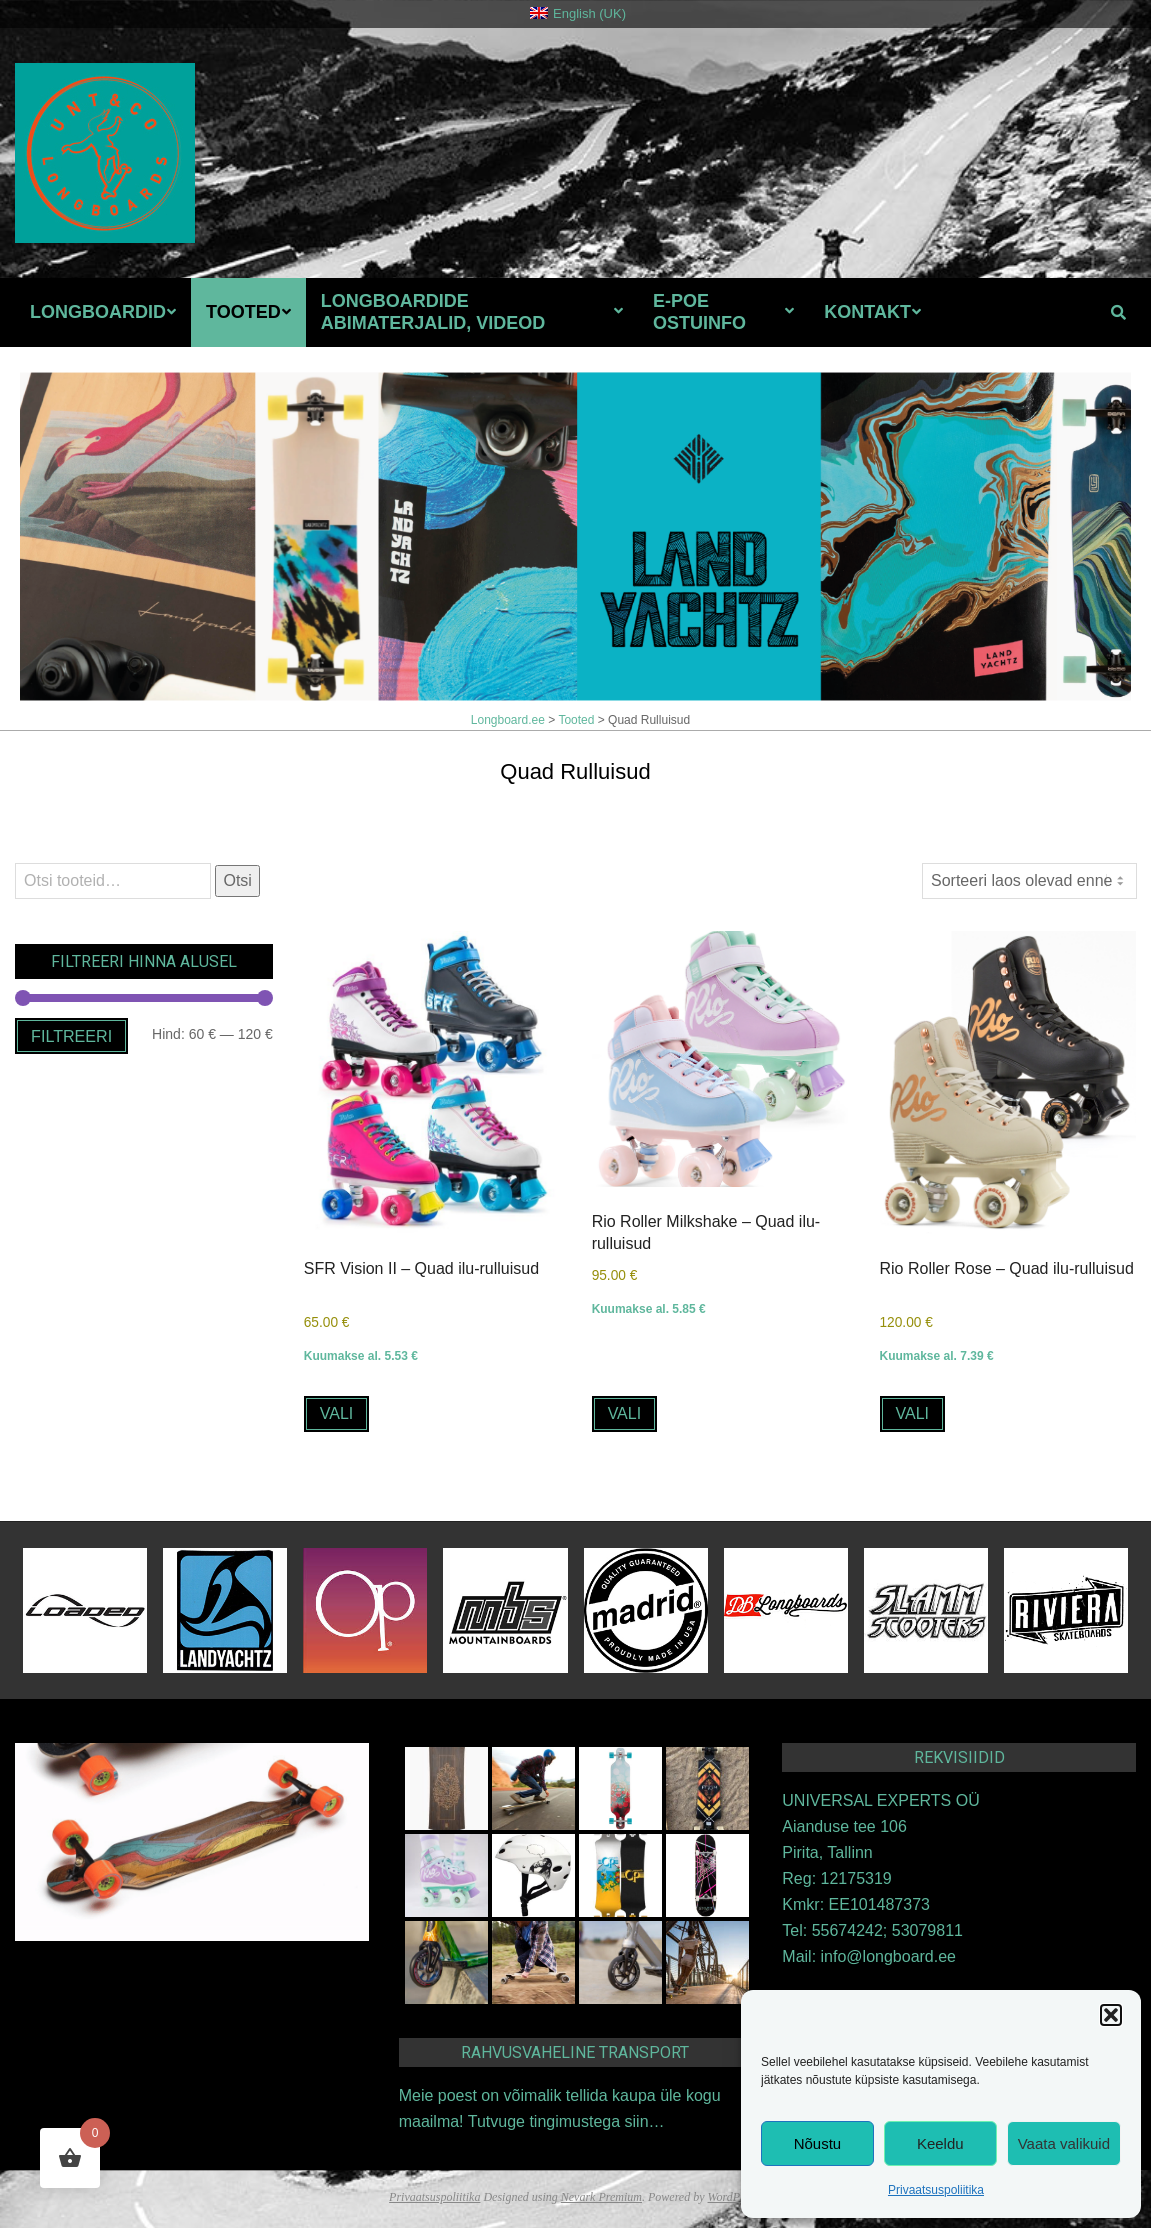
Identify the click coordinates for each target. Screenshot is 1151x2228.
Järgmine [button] (1081, 396)
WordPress (733, 2196)
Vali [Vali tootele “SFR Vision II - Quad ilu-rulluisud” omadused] (337, 1412)
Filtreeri (71, 1036)
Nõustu (818, 2143)
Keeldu (940, 2143)
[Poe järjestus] (1029, 881)
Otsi (237, 880)
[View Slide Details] (575, 536)
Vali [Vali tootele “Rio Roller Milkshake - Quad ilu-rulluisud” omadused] (625, 1412)
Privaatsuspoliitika (936, 2190)
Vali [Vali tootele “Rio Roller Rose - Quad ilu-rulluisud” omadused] (913, 1412)
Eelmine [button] (1011, 396)
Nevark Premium (601, 2196)
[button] (1111, 2015)
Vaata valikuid (1064, 2143)
